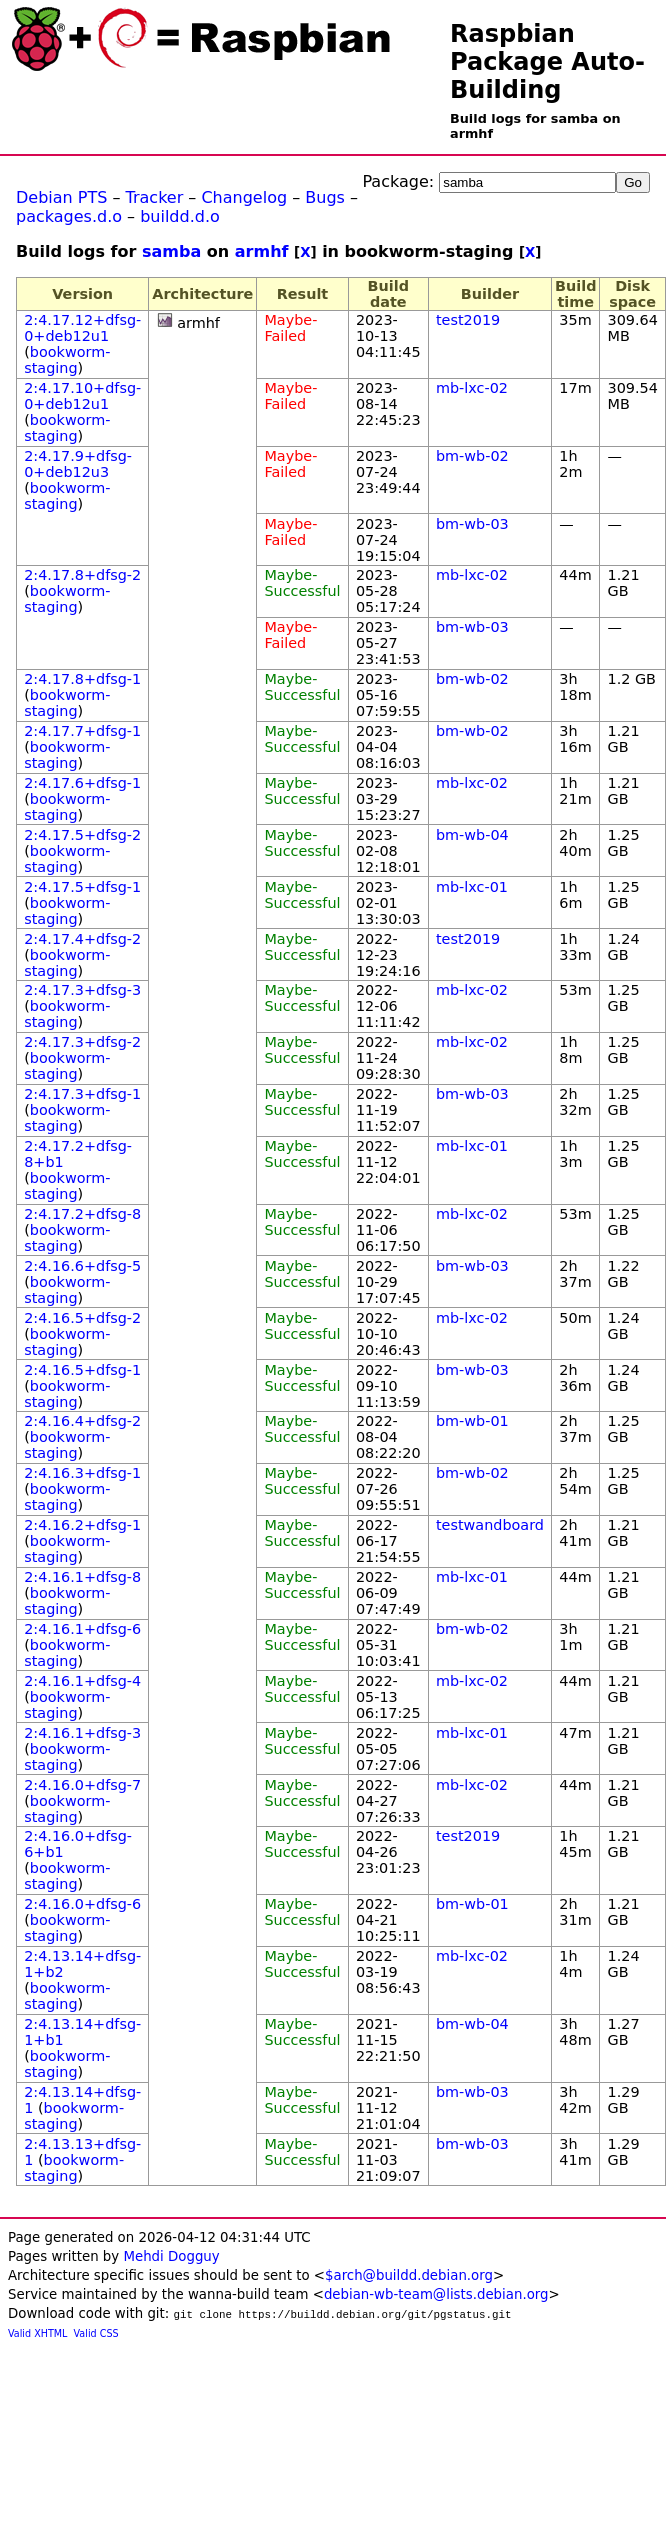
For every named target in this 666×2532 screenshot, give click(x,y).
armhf (262, 251)
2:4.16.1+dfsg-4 (82, 1681)
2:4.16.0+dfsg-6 (82, 1904)
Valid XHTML (37, 2333)
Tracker (155, 197)
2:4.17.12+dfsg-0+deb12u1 (82, 328)
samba (171, 251)
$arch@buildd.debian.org (409, 2275)
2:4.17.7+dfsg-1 (82, 731)
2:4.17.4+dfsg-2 (82, 939)
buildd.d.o (180, 216)
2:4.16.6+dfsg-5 (82, 1266)
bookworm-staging (67, 360)
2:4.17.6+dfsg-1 (82, 783)
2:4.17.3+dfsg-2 (82, 1042)
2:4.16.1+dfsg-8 (82, 1577)
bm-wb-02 (472, 456)
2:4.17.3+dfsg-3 (82, 990)
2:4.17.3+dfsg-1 (82, 1094)
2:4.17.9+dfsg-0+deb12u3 (78, 464)
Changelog (244, 197)
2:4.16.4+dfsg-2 (82, 1421)
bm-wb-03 (472, 524)
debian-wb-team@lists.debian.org (436, 2294)
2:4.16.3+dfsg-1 (82, 1473)
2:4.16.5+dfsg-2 (82, 1318)
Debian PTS (61, 197)
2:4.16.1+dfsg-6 (82, 1629)
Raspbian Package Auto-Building (547, 62)
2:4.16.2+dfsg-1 (82, 1525)
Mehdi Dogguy (171, 2256)
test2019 (468, 320)
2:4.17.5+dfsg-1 (82, 887)
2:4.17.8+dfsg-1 (82, 679)
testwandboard (490, 1525)
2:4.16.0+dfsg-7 (82, 1785)
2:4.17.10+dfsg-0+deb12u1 (82, 396)
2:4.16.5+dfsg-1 (82, 1370)
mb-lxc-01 (472, 887)
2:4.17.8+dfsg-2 (82, 575)
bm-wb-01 (472, 1421)
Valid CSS (96, 2333)
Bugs (325, 197)
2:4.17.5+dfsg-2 (82, 835)
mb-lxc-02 (472, 388)
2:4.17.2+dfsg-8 (82, 1214)
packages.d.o (69, 216)
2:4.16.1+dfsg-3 (82, 1733)
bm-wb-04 (472, 835)
